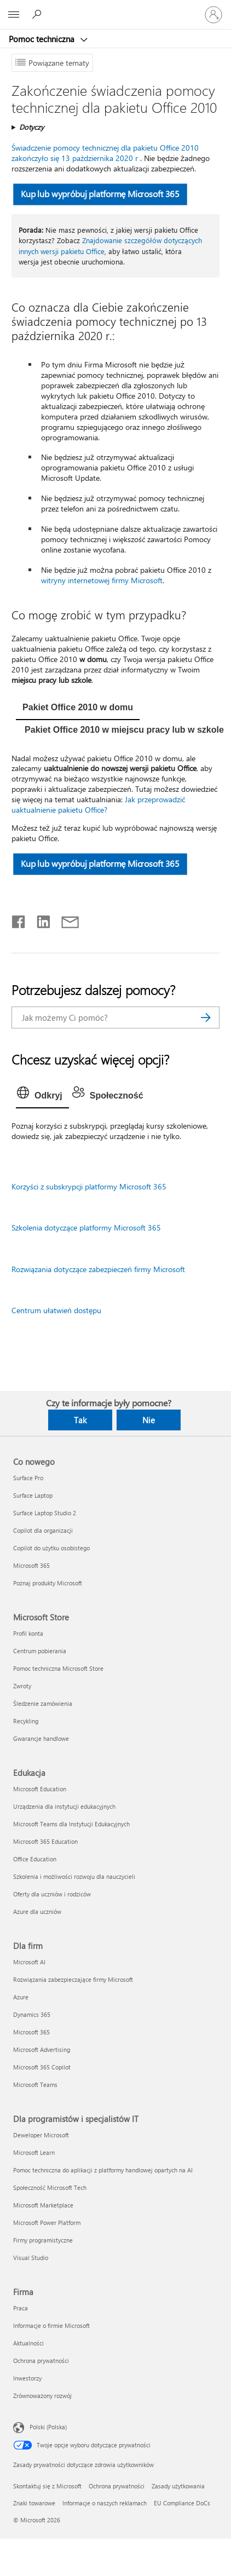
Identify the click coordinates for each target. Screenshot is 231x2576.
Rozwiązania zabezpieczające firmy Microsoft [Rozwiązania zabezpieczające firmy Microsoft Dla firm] (73, 1979)
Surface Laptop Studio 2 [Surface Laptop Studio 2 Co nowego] (44, 1513)
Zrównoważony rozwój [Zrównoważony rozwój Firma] (42, 2395)
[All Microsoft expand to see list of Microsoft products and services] (14, 15)
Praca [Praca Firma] (20, 2308)
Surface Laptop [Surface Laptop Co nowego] (33, 1495)
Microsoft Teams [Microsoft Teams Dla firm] (35, 2084)
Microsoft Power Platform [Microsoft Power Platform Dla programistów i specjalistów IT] (46, 2222)
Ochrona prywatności (117, 2486)
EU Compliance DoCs (182, 2503)
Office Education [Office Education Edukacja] (34, 1859)
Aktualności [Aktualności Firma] (28, 2343)
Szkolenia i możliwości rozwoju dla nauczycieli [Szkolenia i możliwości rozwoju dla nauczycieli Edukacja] (74, 1876)
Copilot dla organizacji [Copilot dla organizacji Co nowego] (43, 1530)
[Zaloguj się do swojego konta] (213, 15)
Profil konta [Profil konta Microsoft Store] (28, 1633)
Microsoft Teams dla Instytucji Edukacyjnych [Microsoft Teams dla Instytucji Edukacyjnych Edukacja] (71, 1824)
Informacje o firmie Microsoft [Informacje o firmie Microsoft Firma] (51, 2325)
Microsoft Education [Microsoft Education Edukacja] (39, 1789)
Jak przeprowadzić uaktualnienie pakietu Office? (98, 804)
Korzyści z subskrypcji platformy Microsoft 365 (88, 1186)
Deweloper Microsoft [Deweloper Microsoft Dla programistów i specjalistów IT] (41, 2135)
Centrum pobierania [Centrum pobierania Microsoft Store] (39, 1651)
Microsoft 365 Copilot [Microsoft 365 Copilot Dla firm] (42, 2067)
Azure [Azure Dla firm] (20, 1997)
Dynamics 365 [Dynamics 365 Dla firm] (31, 2014)
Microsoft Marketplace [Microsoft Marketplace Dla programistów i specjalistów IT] (43, 2205)
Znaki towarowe (34, 2503)
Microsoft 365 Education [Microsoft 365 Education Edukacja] (45, 1841)
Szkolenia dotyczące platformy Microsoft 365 (86, 1227)
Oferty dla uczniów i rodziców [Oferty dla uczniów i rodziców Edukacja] (52, 1894)
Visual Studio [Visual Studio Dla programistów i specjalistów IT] (30, 2257)
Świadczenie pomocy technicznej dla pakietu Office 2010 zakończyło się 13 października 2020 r (105, 152)
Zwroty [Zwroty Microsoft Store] (22, 1686)
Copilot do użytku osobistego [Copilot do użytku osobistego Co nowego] (51, 1548)
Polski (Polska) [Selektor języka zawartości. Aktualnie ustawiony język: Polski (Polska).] (48, 2427)
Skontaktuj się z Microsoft (47, 2486)
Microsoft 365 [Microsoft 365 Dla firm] (31, 2032)
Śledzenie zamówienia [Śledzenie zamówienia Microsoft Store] (42, 1703)
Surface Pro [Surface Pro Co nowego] (28, 1478)
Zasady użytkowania (178, 2486)
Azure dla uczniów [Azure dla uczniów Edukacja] (37, 1911)
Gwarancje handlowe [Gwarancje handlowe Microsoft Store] (41, 1738)
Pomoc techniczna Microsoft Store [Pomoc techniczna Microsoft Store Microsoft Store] (58, 1668)
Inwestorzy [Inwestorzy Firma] (27, 2378)
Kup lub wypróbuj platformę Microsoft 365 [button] (100, 193)
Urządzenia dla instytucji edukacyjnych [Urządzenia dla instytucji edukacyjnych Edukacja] (64, 1806)
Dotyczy (31, 126)
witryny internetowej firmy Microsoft (102, 580)
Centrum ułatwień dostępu (56, 1310)
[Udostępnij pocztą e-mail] (65, 919)
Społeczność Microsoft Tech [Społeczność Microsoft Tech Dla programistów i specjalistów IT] (49, 2187)
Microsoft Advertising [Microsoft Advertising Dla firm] (41, 2049)
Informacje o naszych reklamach (104, 2503)
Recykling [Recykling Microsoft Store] (25, 1721)
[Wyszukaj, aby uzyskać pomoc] (38, 14)
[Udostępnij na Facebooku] (19, 919)
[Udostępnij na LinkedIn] (39, 919)
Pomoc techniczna (43, 38)
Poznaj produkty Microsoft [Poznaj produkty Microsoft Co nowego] (47, 1583)
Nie (148, 1420)
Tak (80, 1420)
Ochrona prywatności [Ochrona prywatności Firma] (41, 2360)
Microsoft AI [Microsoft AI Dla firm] (29, 1962)
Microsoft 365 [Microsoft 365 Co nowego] (31, 1565)
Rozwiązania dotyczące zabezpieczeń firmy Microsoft (98, 1269)
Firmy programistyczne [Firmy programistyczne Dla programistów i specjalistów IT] (43, 2240)
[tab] (78, 708)
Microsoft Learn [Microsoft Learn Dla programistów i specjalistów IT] (34, 2152)
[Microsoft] (115, 8)
